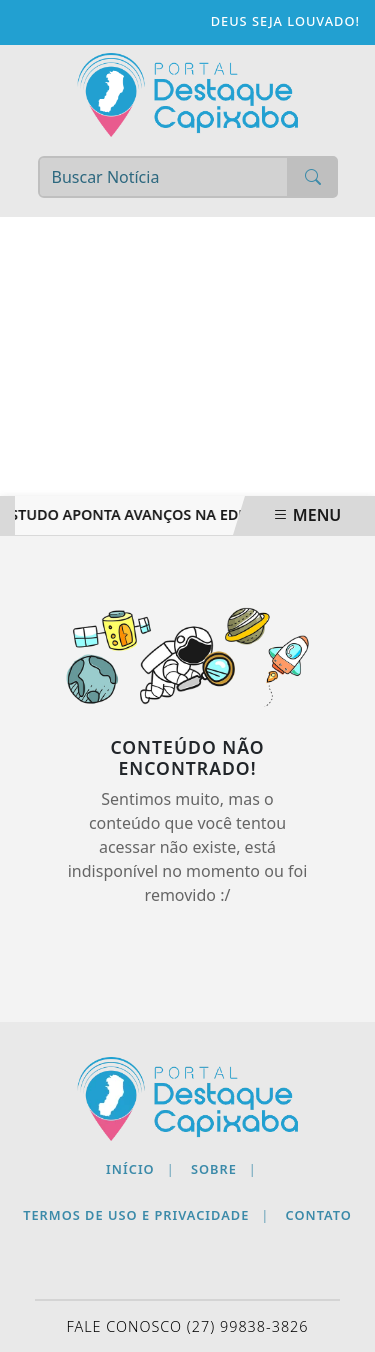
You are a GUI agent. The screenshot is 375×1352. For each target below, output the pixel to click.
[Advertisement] (187, 356)
